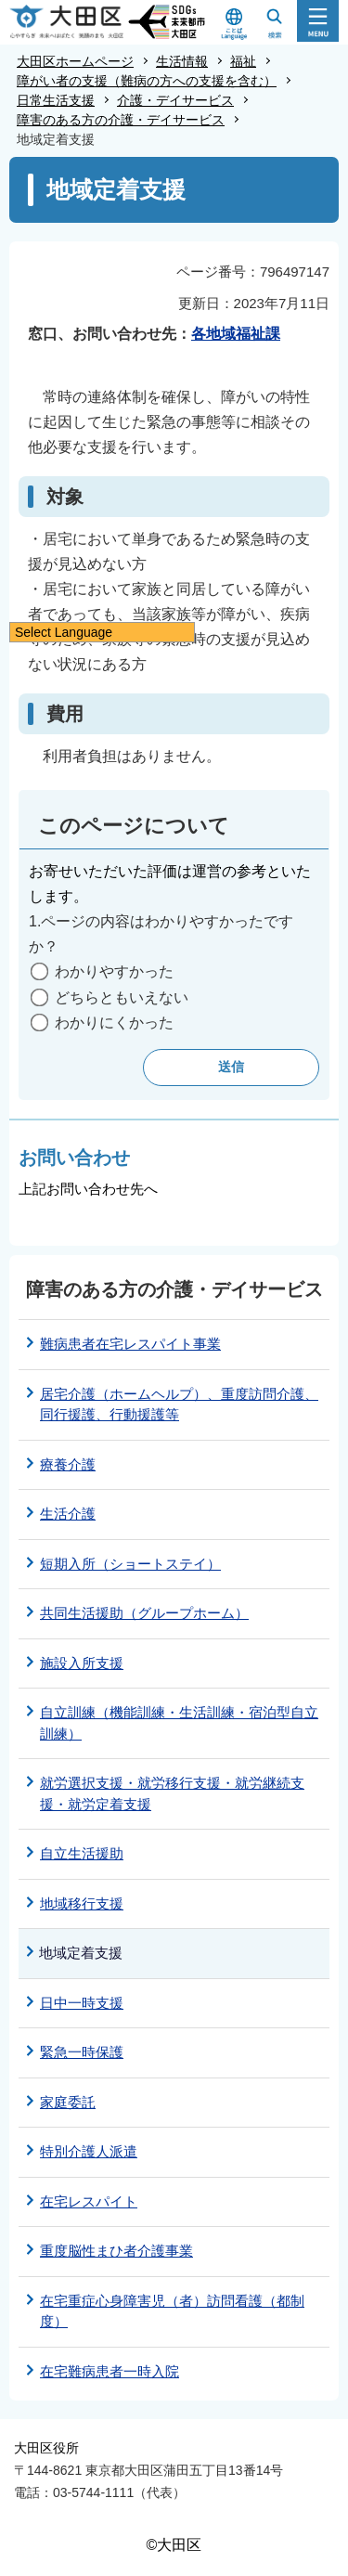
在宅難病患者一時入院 (109, 2371)
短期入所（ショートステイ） (130, 1564)
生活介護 (68, 1513)
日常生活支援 (56, 100)
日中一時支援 (81, 2003)
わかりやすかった (114, 971)
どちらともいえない (121, 997)
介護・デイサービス (175, 100)
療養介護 (68, 1464)
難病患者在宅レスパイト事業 (130, 1344)
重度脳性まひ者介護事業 (116, 2251)
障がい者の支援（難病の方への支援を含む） (147, 80)
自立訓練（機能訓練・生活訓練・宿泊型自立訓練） (179, 1722)
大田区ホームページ (75, 61)
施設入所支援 (81, 1663)
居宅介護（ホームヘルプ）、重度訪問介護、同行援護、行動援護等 (179, 1404)
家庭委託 (68, 2102)
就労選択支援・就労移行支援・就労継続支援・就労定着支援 (172, 1793)
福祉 (243, 61)
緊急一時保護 (81, 2052)
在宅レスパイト (88, 2201)
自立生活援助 (81, 1853)
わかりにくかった (114, 1022)
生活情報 (182, 61)
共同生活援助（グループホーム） (144, 1613)
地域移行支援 (81, 1903)
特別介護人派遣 (88, 2151)
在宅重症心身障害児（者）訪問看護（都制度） (172, 2311)
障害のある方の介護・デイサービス (121, 119)
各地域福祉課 (235, 334)
